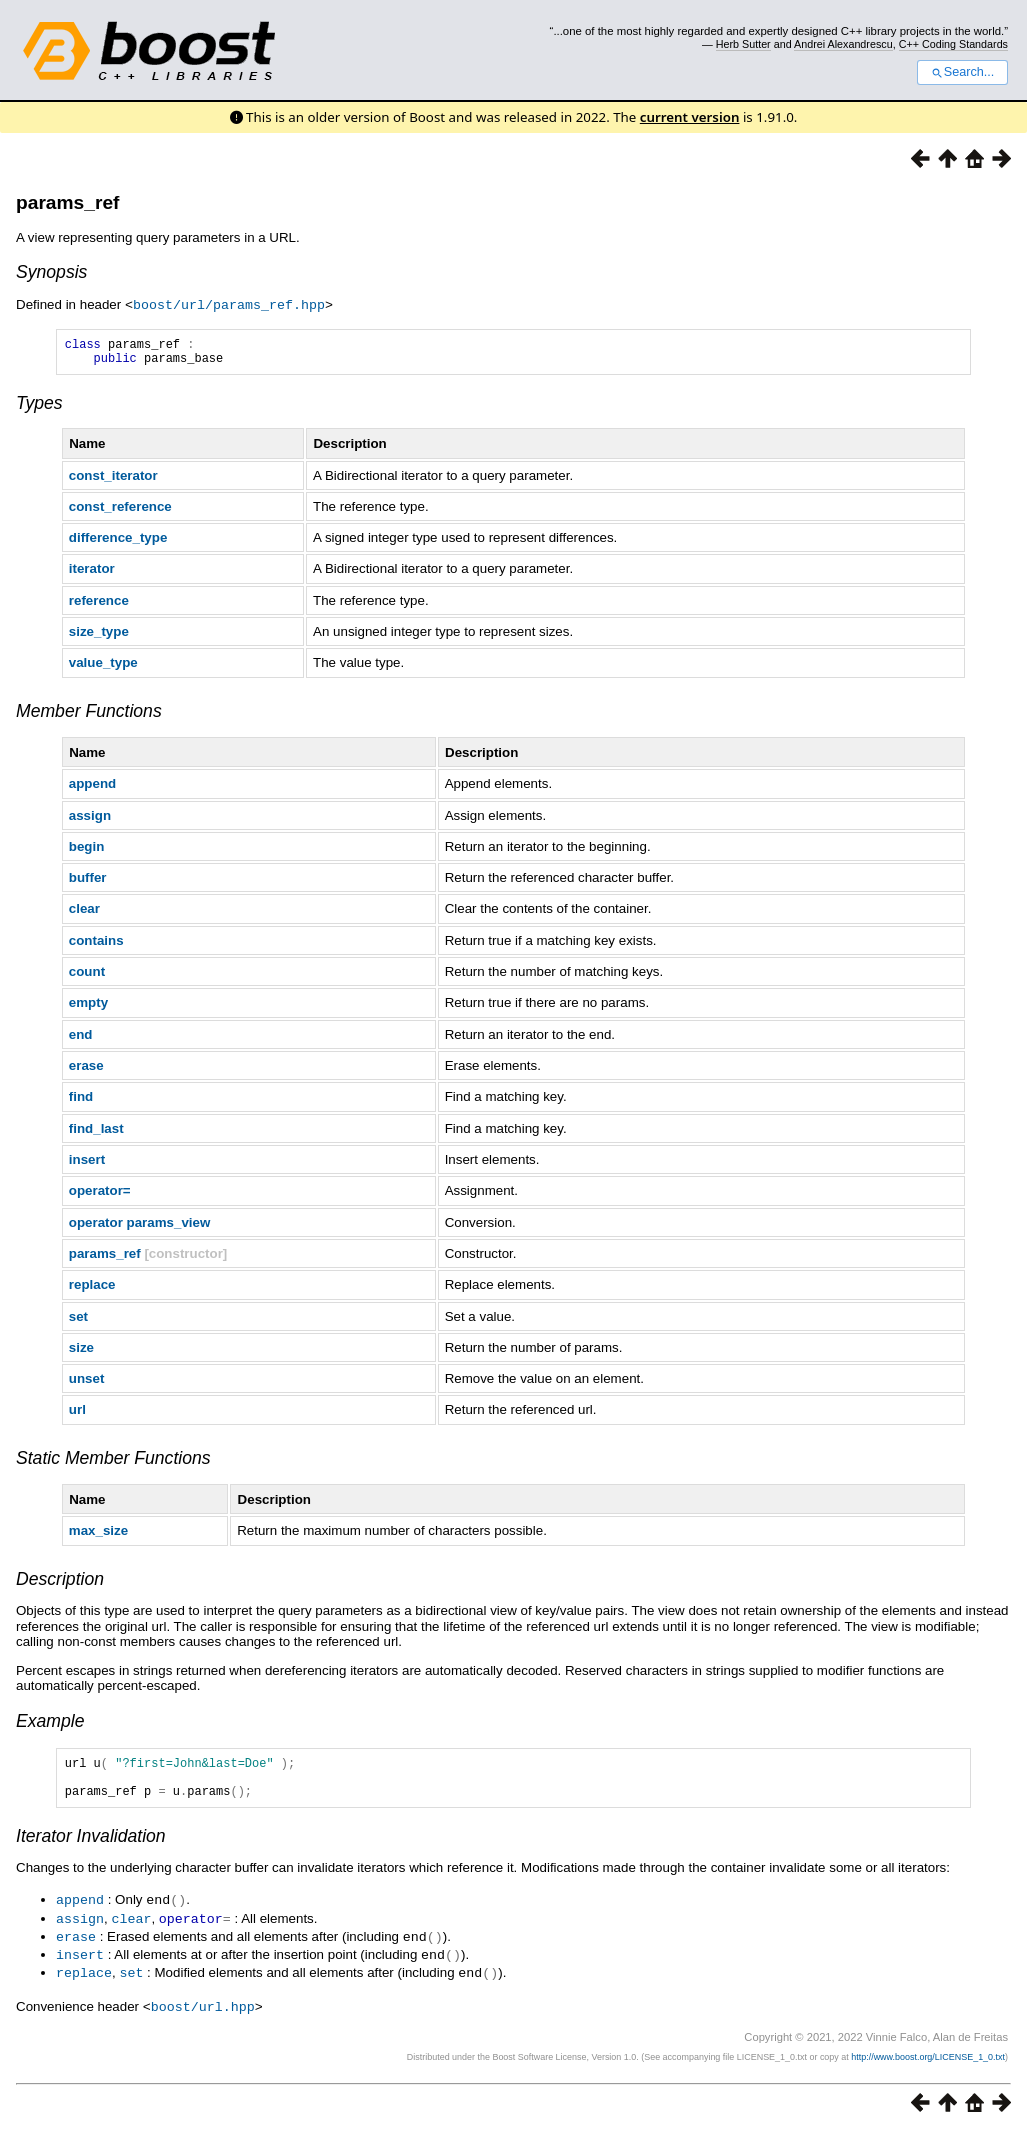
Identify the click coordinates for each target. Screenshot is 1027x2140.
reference (99, 605)
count (87, 976)
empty (88, 1007)
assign (90, 820)
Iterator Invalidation (91, 1850)
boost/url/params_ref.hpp (229, 304)
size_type (99, 636)
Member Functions (89, 716)
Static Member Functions (113, 1463)
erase (86, 1070)
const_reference (120, 511)
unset (87, 1383)
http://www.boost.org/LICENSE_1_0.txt (928, 2065)
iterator (92, 573)
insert (87, 1164)
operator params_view (140, 1227)
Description (60, 1584)
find (81, 1101)
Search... (962, 72)
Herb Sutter (743, 44)
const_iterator (113, 480)
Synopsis (51, 272)
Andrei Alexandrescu (843, 44)
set (78, 1321)
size (81, 1352)
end (81, 1039)
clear (84, 913)
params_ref (67, 202)
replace (92, 1289)
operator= (100, 1195)
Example (50, 1726)
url (77, 1414)
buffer (88, 882)
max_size (98, 1535)
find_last (96, 1133)
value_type (103, 667)
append (92, 788)
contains (96, 945)
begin (87, 851)
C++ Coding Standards (953, 44)
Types (39, 408)
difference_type (118, 542)
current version (690, 117)
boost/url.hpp (203, 2015)
